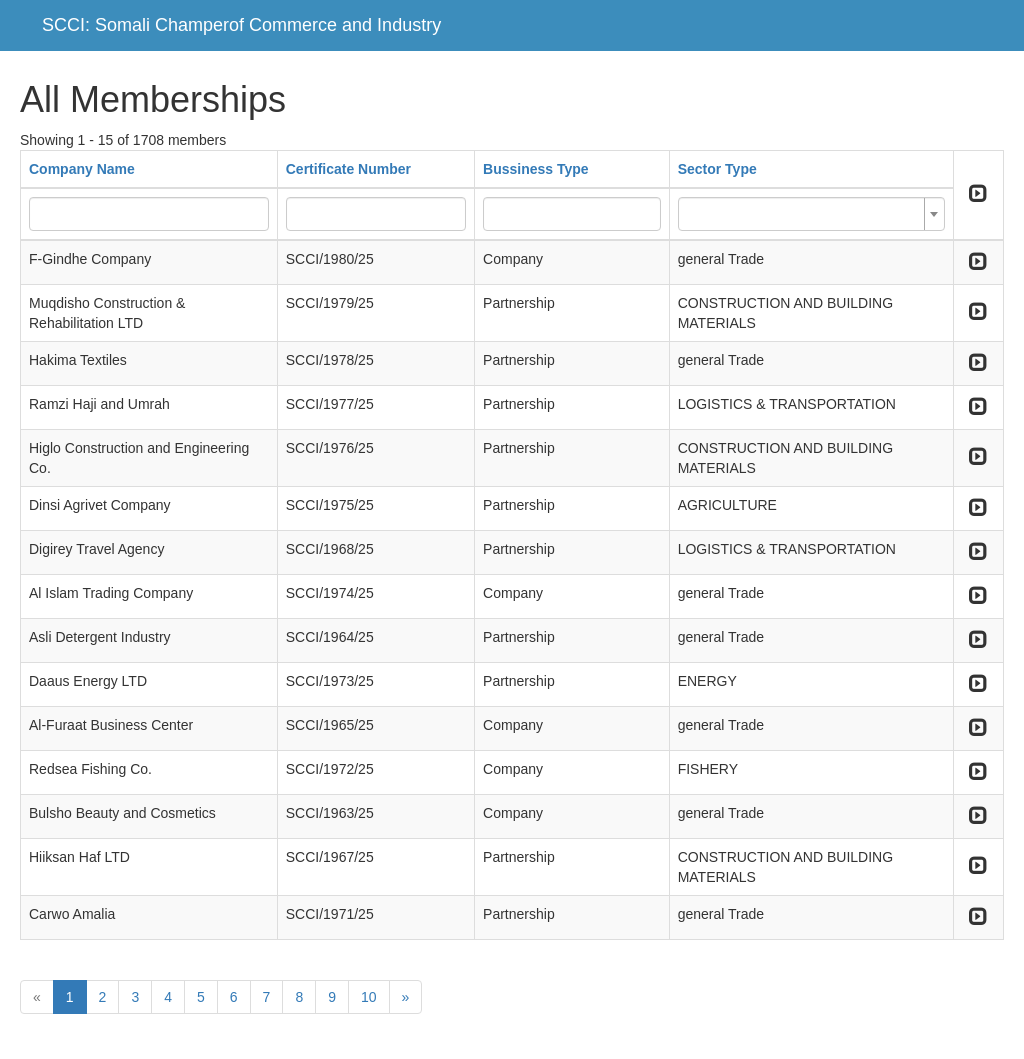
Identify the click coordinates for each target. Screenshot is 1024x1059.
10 (369, 997)
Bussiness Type (536, 169)
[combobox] (811, 214)
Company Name (82, 169)
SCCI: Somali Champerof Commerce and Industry (241, 25)
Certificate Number (348, 169)
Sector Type (717, 169)
